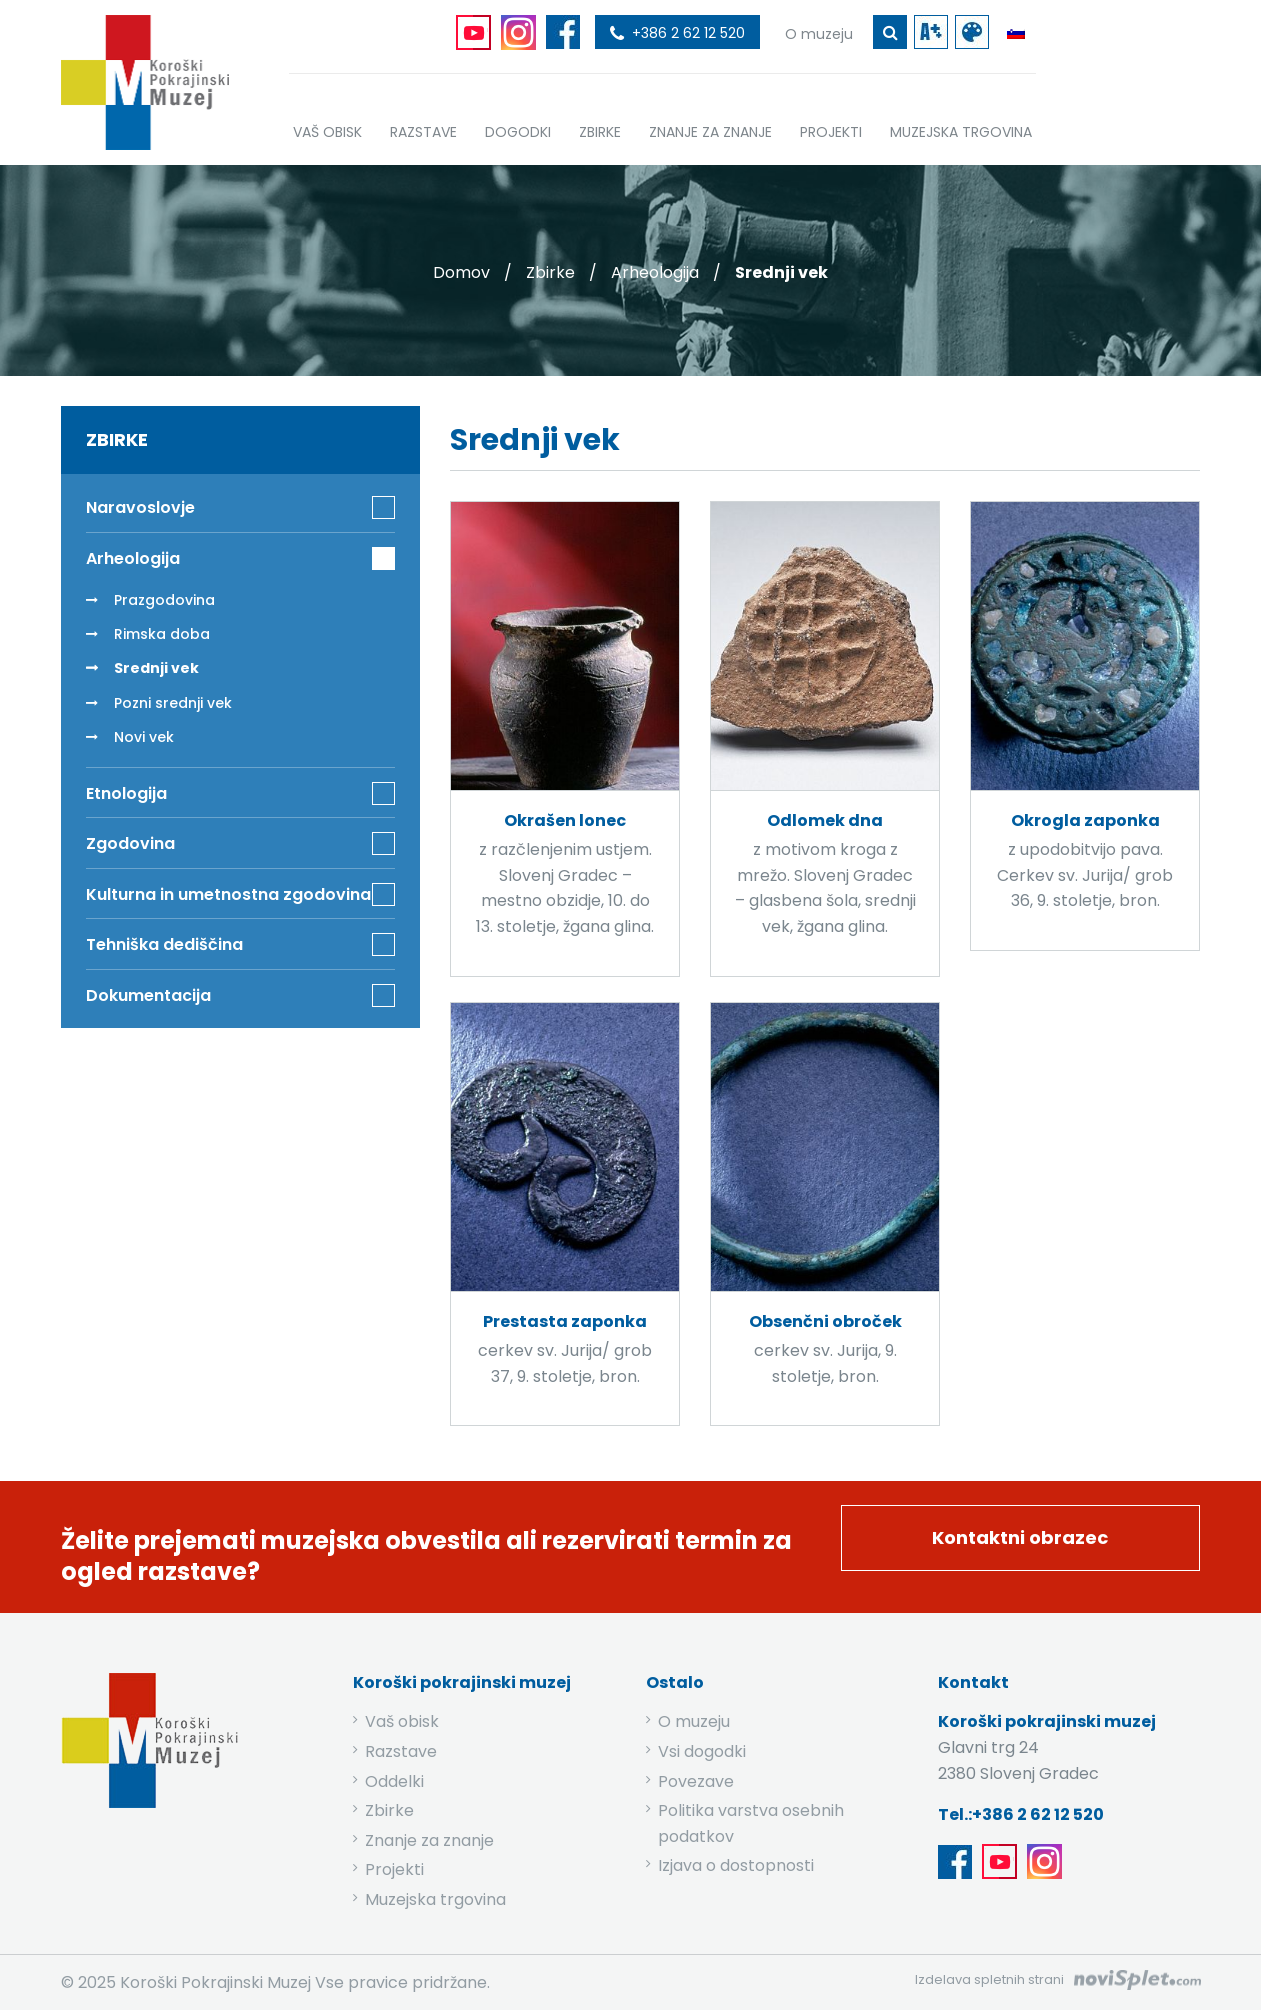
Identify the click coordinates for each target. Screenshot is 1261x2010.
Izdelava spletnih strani (989, 1979)
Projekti (394, 1869)
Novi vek (144, 737)
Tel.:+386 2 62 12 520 (1021, 1814)
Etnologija (126, 793)
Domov (461, 272)
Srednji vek (156, 668)
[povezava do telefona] (677, 32)
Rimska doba (162, 634)
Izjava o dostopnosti (736, 1865)
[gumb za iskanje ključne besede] (890, 32)
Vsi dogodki (702, 1751)
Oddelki (394, 1781)
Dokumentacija (148, 995)
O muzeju (694, 1721)
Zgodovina (130, 843)
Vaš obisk (402, 1721)
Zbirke (550, 272)
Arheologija (655, 272)
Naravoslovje (140, 507)
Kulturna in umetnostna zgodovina (228, 894)
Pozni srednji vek (173, 703)
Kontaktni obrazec (1020, 1537)
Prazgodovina (164, 600)
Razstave (401, 1751)
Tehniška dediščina (164, 944)
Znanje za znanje (429, 1840)
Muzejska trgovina (435, 1899)
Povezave (696, 1781)
